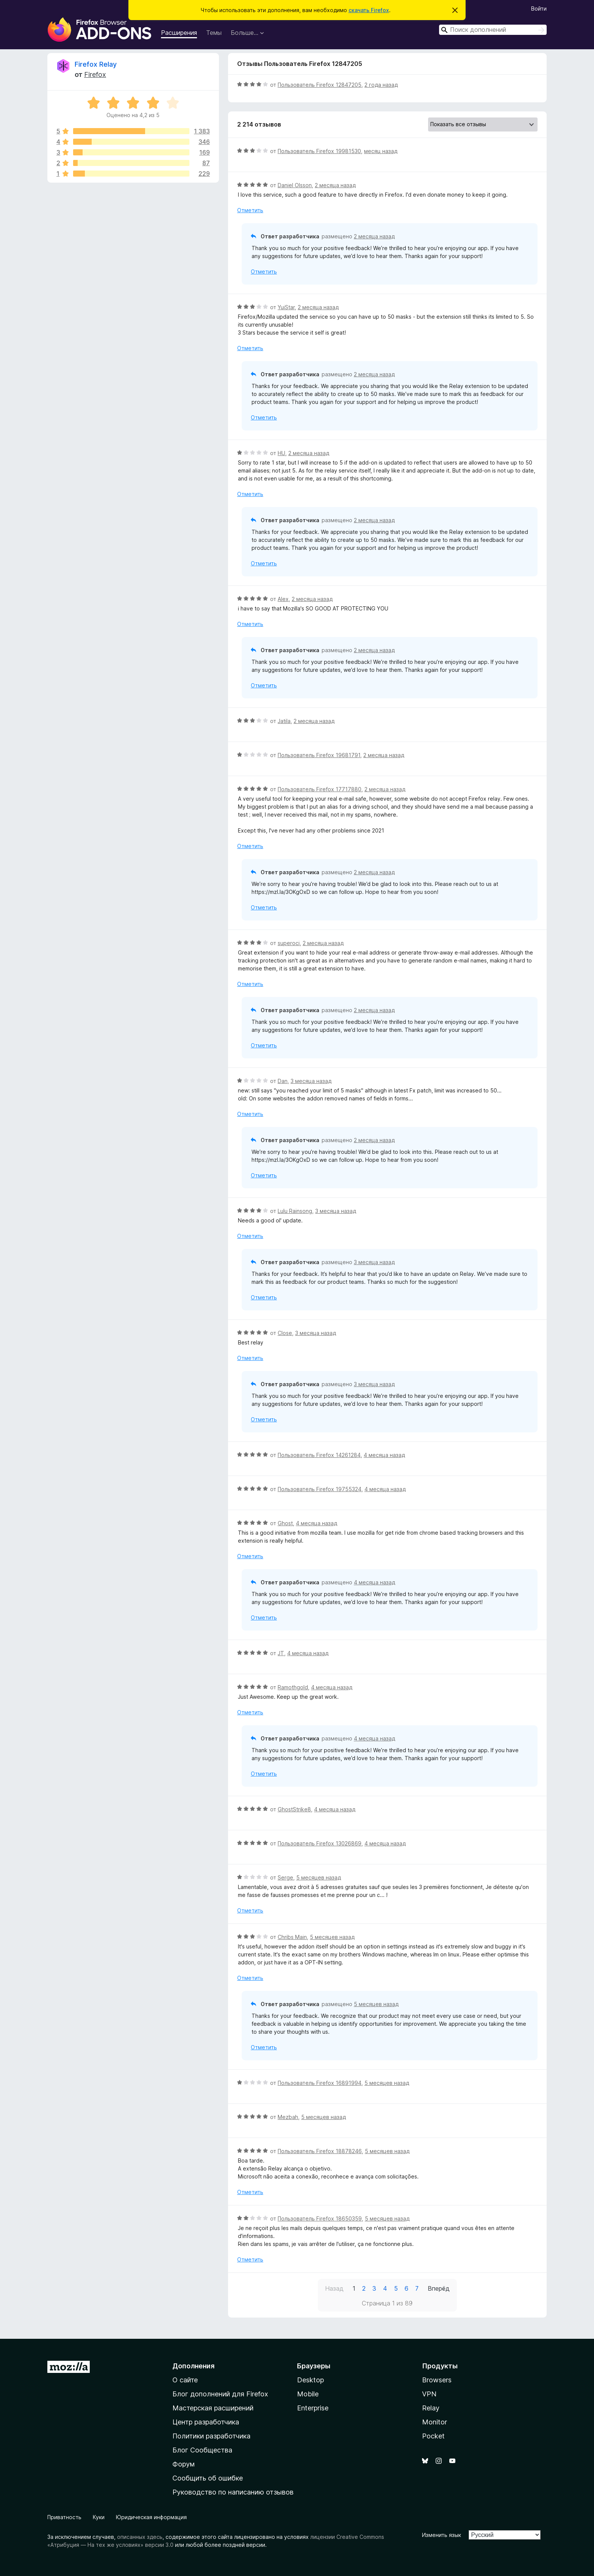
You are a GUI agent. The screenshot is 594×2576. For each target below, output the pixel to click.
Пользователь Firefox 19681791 (319, 755)
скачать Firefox (369, 10)
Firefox (95, 74)
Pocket (433, 2436)
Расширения (179, 32)
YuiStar (286, 307)
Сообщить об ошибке (207, 2478)
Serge (285, 1877)
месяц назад (380, 151)
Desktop (310, 2380)
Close (285, 1333)
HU (281, 453)
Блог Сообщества (202, 2450)
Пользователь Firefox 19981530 (319, 151)
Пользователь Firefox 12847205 (319, 84)
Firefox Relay (96, 64)
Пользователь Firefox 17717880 (319, 789)
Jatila (284, 721)
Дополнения (193, 2366)
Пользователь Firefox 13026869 (319, 1843)
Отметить (250, 210)
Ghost (285, 1523)
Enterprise (312, 2408)
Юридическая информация (151, 2517)
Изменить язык (441, 2535)
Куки (99, 2517)
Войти (539, 8)
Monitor (434, 2422)
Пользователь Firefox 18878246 (320, 2151)
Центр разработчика (205, 2422)
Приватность (64, 2517)
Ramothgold (293, 1687)
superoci (289, 943)
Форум (183, 2464)
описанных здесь (140, 2537)
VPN (429, 2394)
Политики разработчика (211, 2436)
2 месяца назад (335, 185)
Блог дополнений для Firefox (220, 2394)
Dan (283, 1081)
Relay (430, 2408)
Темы (214, 32)
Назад (334, 2288)
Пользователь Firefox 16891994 (319, 2083)
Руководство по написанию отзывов (233, 2492)
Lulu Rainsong (295, 1211)
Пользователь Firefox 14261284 (319, 1455)
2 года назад (381, 84)
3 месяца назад (311, 1081)
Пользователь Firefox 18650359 (320, 2218)
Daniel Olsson (295, 185)
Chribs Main (292, 1937)
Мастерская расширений (212, 2408)
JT (281, 1653)
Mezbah (288, 2117)
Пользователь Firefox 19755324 (319, 1489)
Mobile (308, 2394)
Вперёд (439, 2288)
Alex (283, 599)
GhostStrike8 (294, 1809)
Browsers (437, 2380)
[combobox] (493, 30)
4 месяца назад (384, 1455)
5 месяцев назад (318, 1877)
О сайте (185, 2380)
